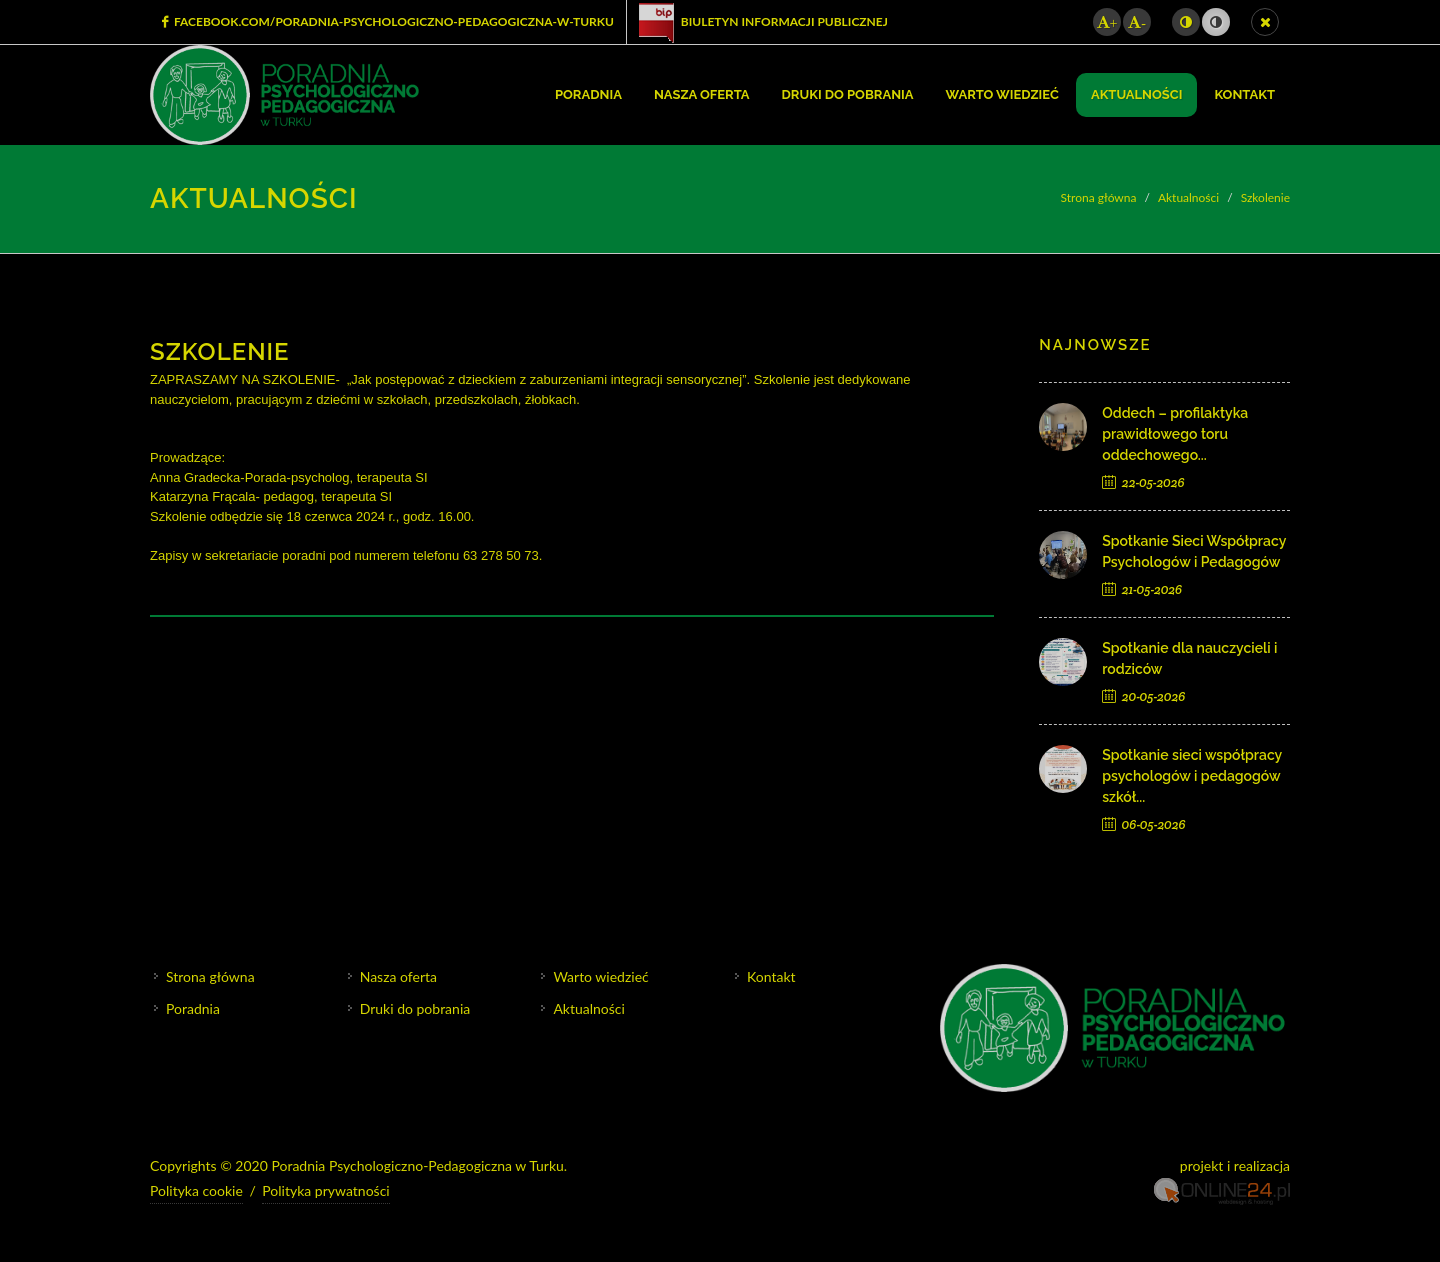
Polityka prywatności (325, 1189)
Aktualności (1188, 197)
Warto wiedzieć (600, 976)
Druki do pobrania (415, 1008)
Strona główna (1099, 197)
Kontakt (771, 976)
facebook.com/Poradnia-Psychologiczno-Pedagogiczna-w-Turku (388, 21)
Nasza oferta (398, 976)
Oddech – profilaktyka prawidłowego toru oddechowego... (1175, 434)
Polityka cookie (196, 1189)
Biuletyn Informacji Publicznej (763, 21)
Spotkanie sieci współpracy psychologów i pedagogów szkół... (1192, 776)
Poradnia (193, 1008)
